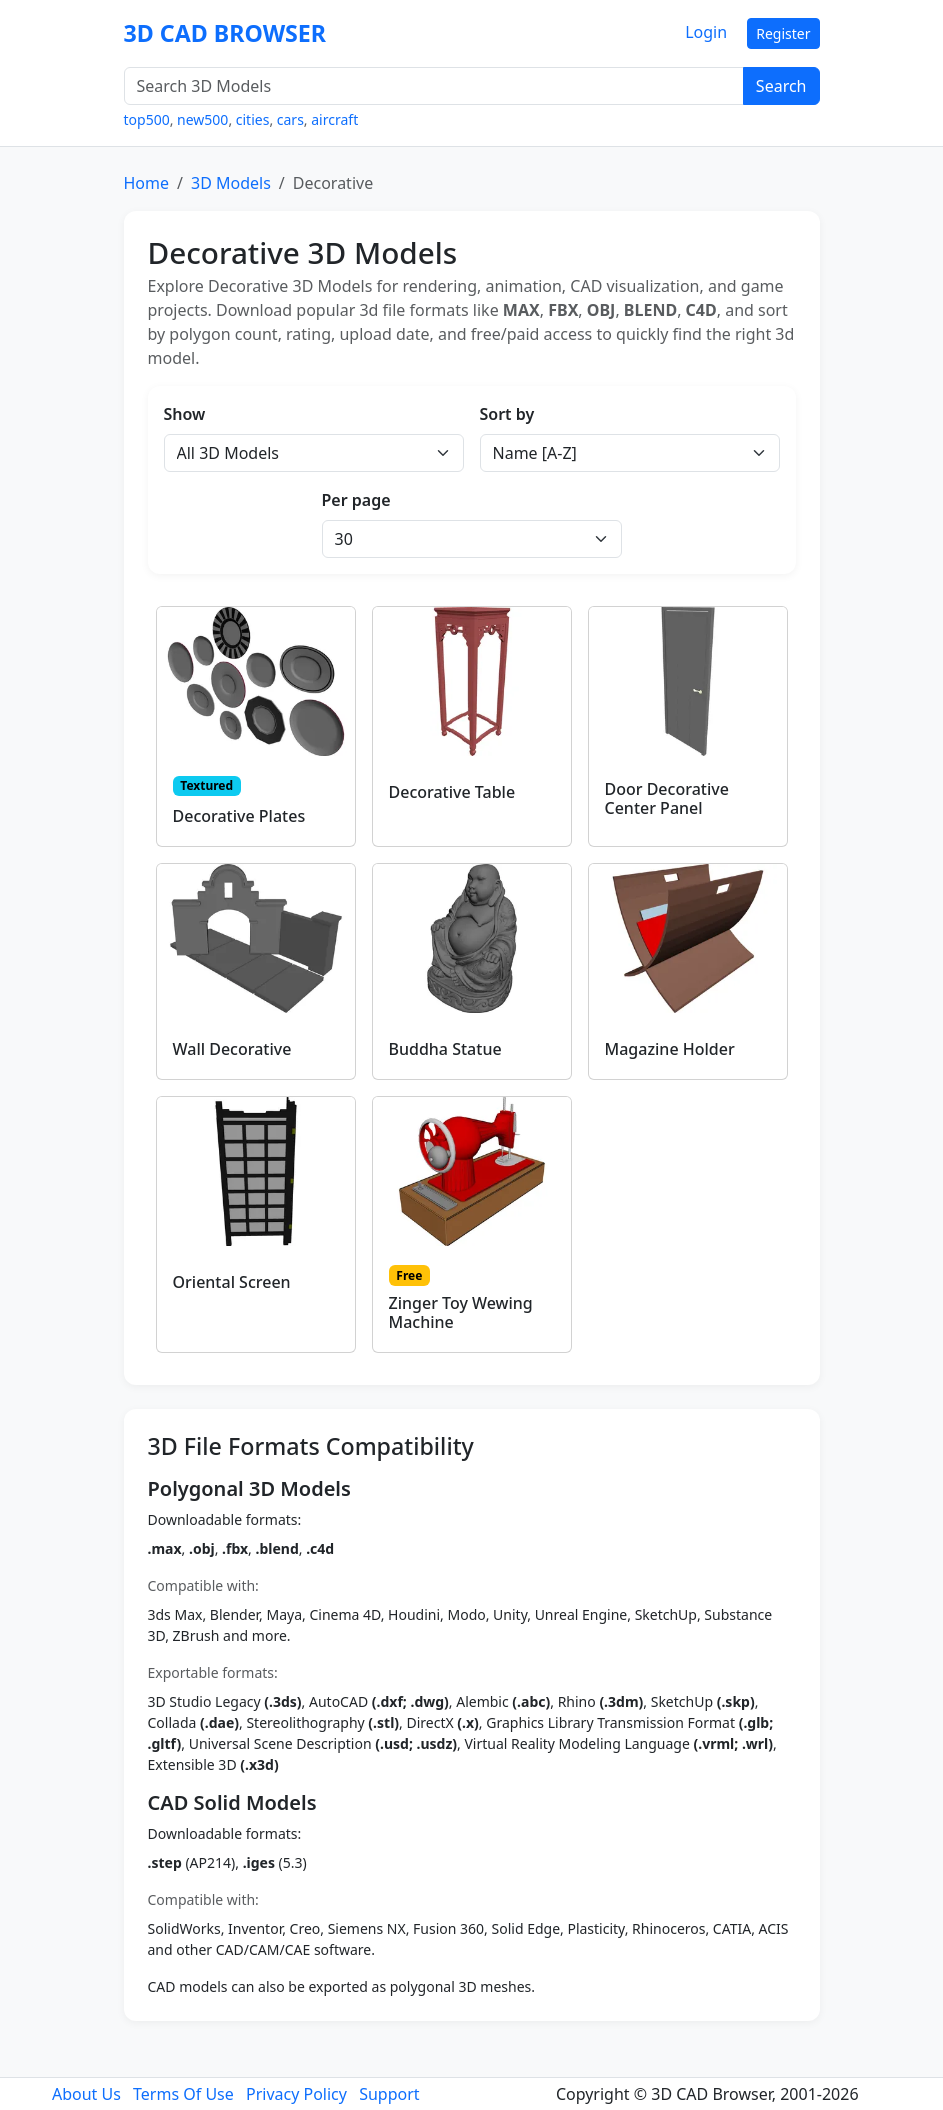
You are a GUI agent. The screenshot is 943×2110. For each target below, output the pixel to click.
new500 (202, 119)
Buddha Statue (445, 1049)
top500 (147, 119)
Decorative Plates (239, 816)
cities (253, 119)
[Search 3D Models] (434, 86)
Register (783, 33)
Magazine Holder (670, 1049)
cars (290, 119)
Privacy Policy (296, 2094)
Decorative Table (452, 792)
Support (389, 2094)
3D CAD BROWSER (225, 33)
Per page (356, 500)
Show (185, 414)
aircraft (334, 119)
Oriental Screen (232, 1282)
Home (147, 183)
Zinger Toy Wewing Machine (461, 1312)
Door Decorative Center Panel (667, 798)
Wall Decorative (232, 1049)
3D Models (231, 183)
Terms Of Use (183, 2094)
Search (781, 86)
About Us (86, 2094)
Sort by (507, 414)
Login (706, 32)
